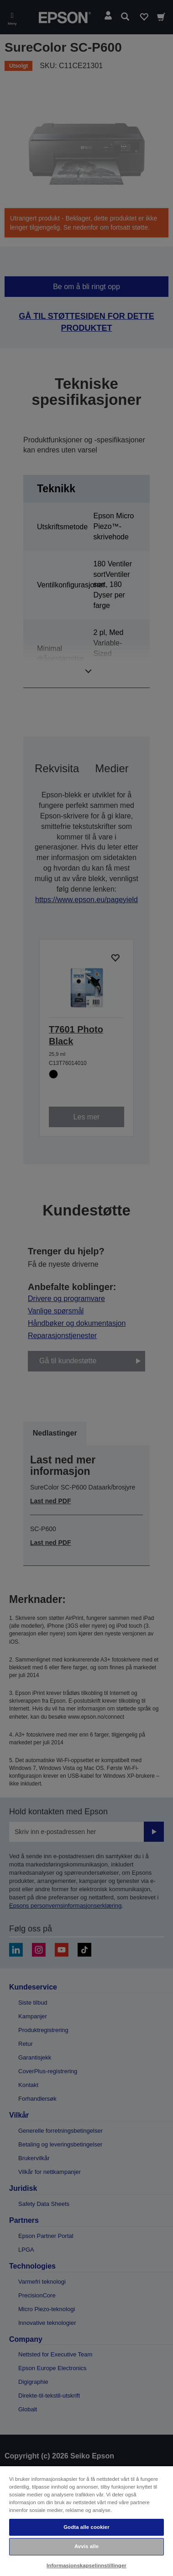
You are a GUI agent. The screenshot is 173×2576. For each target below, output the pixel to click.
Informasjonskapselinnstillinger (86, 2565)
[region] (86, 2520)
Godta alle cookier (86, 2527)
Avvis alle (86, 2546)
